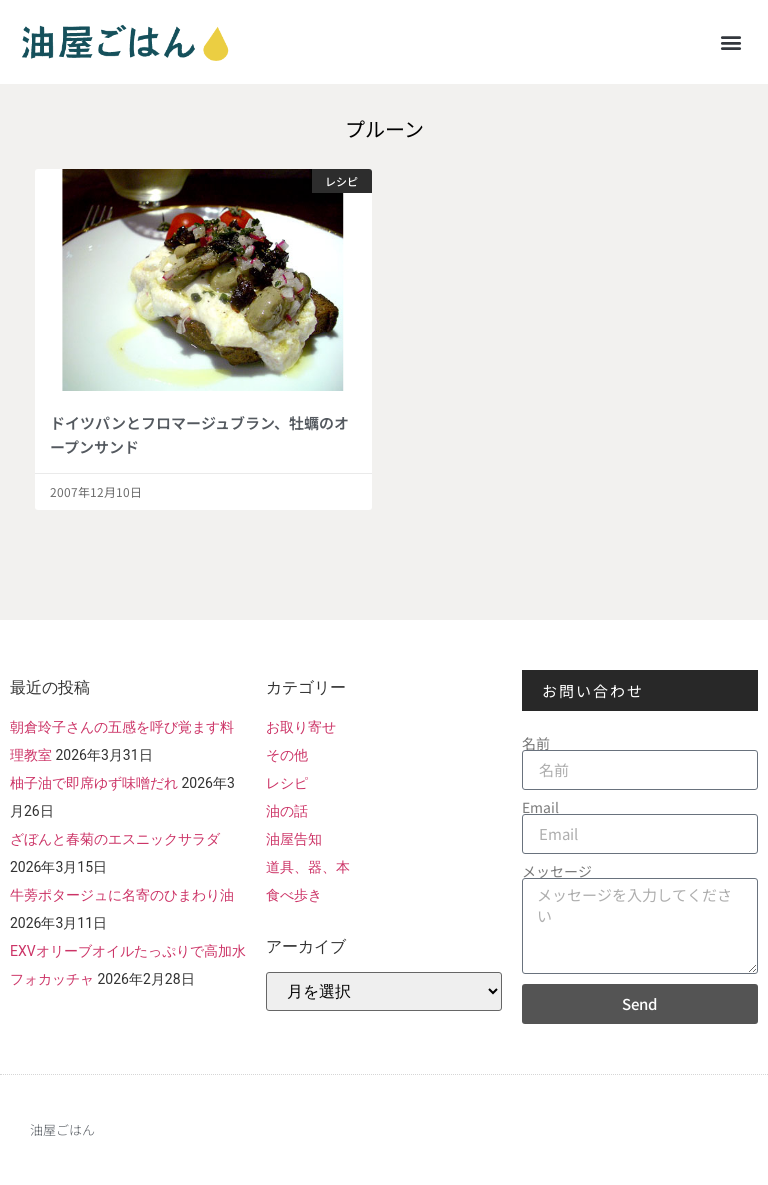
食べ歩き (294, 895)
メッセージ (557, 871)
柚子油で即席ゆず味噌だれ (94, 783)
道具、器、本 (308, 867)
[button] (731, 41)
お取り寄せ (301, 727)
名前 (536, 743)
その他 (287, 755)
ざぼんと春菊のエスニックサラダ (115, 839)
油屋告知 (294, 839)
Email (540, 807)
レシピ (287, 783)
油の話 (287, 811)
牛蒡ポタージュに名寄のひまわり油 (122, 895)
